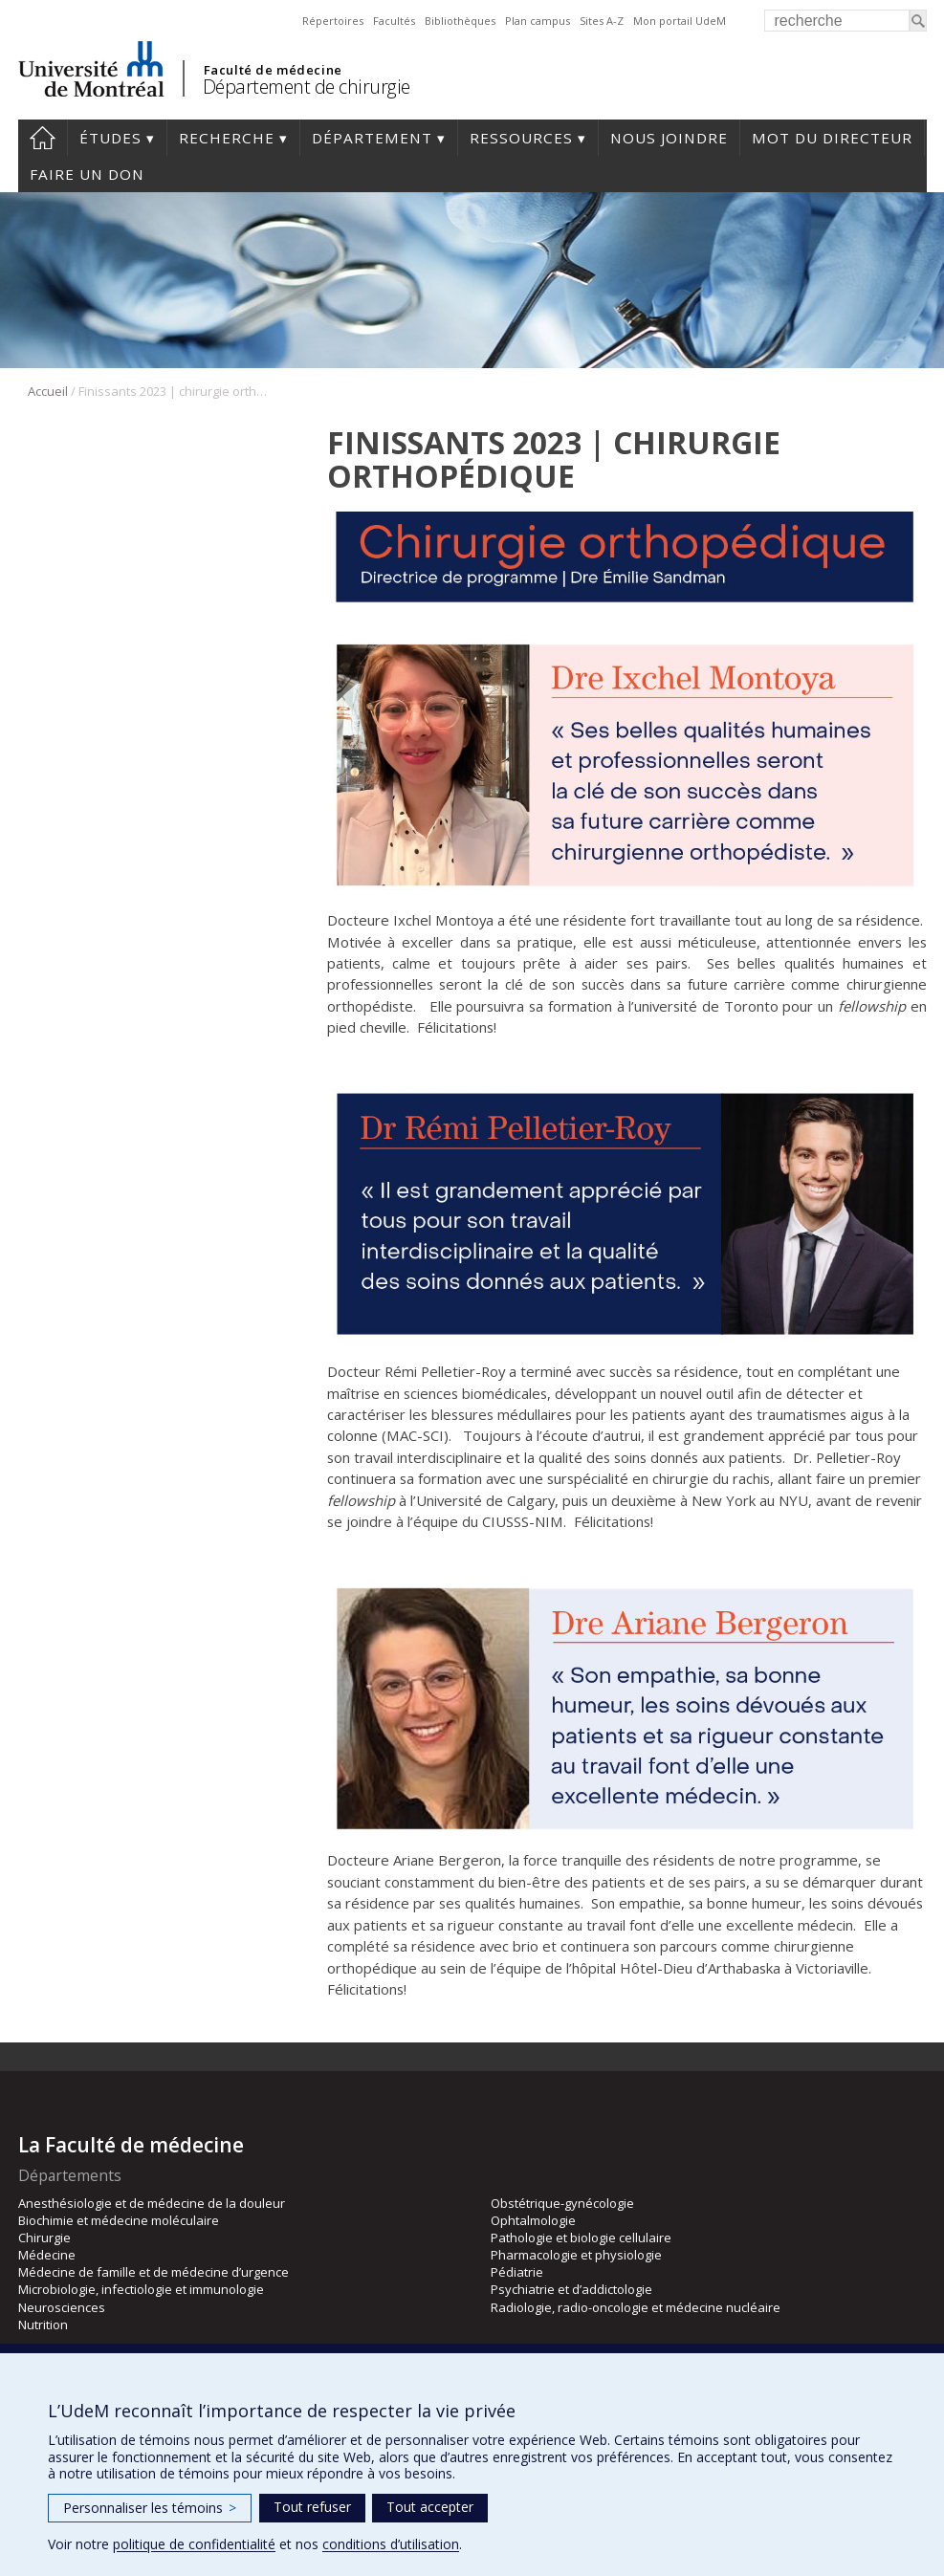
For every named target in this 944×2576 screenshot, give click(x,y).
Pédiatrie (517, 2272)
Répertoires (332, 20)
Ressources (521, 137)
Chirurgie (44, 2237)
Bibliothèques (460, 20)
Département (372, 137)
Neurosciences (61, 2307)
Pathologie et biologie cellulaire (581, 2237)
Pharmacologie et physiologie (576, 2254)
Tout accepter (429, 2507)
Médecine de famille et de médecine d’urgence (153, 2272)
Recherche (226, 137)
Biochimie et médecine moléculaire (118, 2220)
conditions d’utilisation (390, 2544)
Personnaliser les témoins (149, 2508)
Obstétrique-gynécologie (562, 2203)
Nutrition (43, 2324)
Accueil (48, 391)
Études (110, 137)
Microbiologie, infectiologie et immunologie (141, 2289)
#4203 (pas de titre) (42, 138)
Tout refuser (312, 2507)
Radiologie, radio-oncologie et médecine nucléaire (635, 2307)
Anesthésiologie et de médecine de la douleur (151, 2203)
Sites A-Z (602, 20)
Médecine (47, 2254)
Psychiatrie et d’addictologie (571, 2289)
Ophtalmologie (533, 2220)
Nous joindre (669, 137)
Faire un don (87, 174)
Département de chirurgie (306, 86)
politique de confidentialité (194, 2544)
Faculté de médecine (273, 69)
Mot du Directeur (832, 137)
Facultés (394, 20)
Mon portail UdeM (679, 20)
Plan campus (537, 20)
